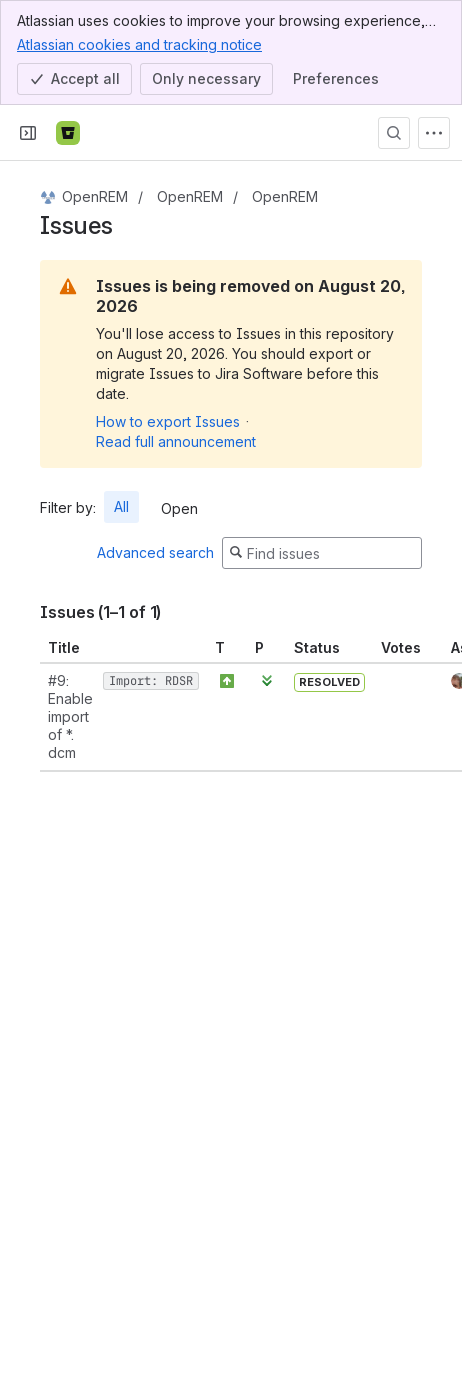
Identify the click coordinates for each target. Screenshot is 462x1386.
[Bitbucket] (68, 133)
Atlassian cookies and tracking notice (139, 44)
